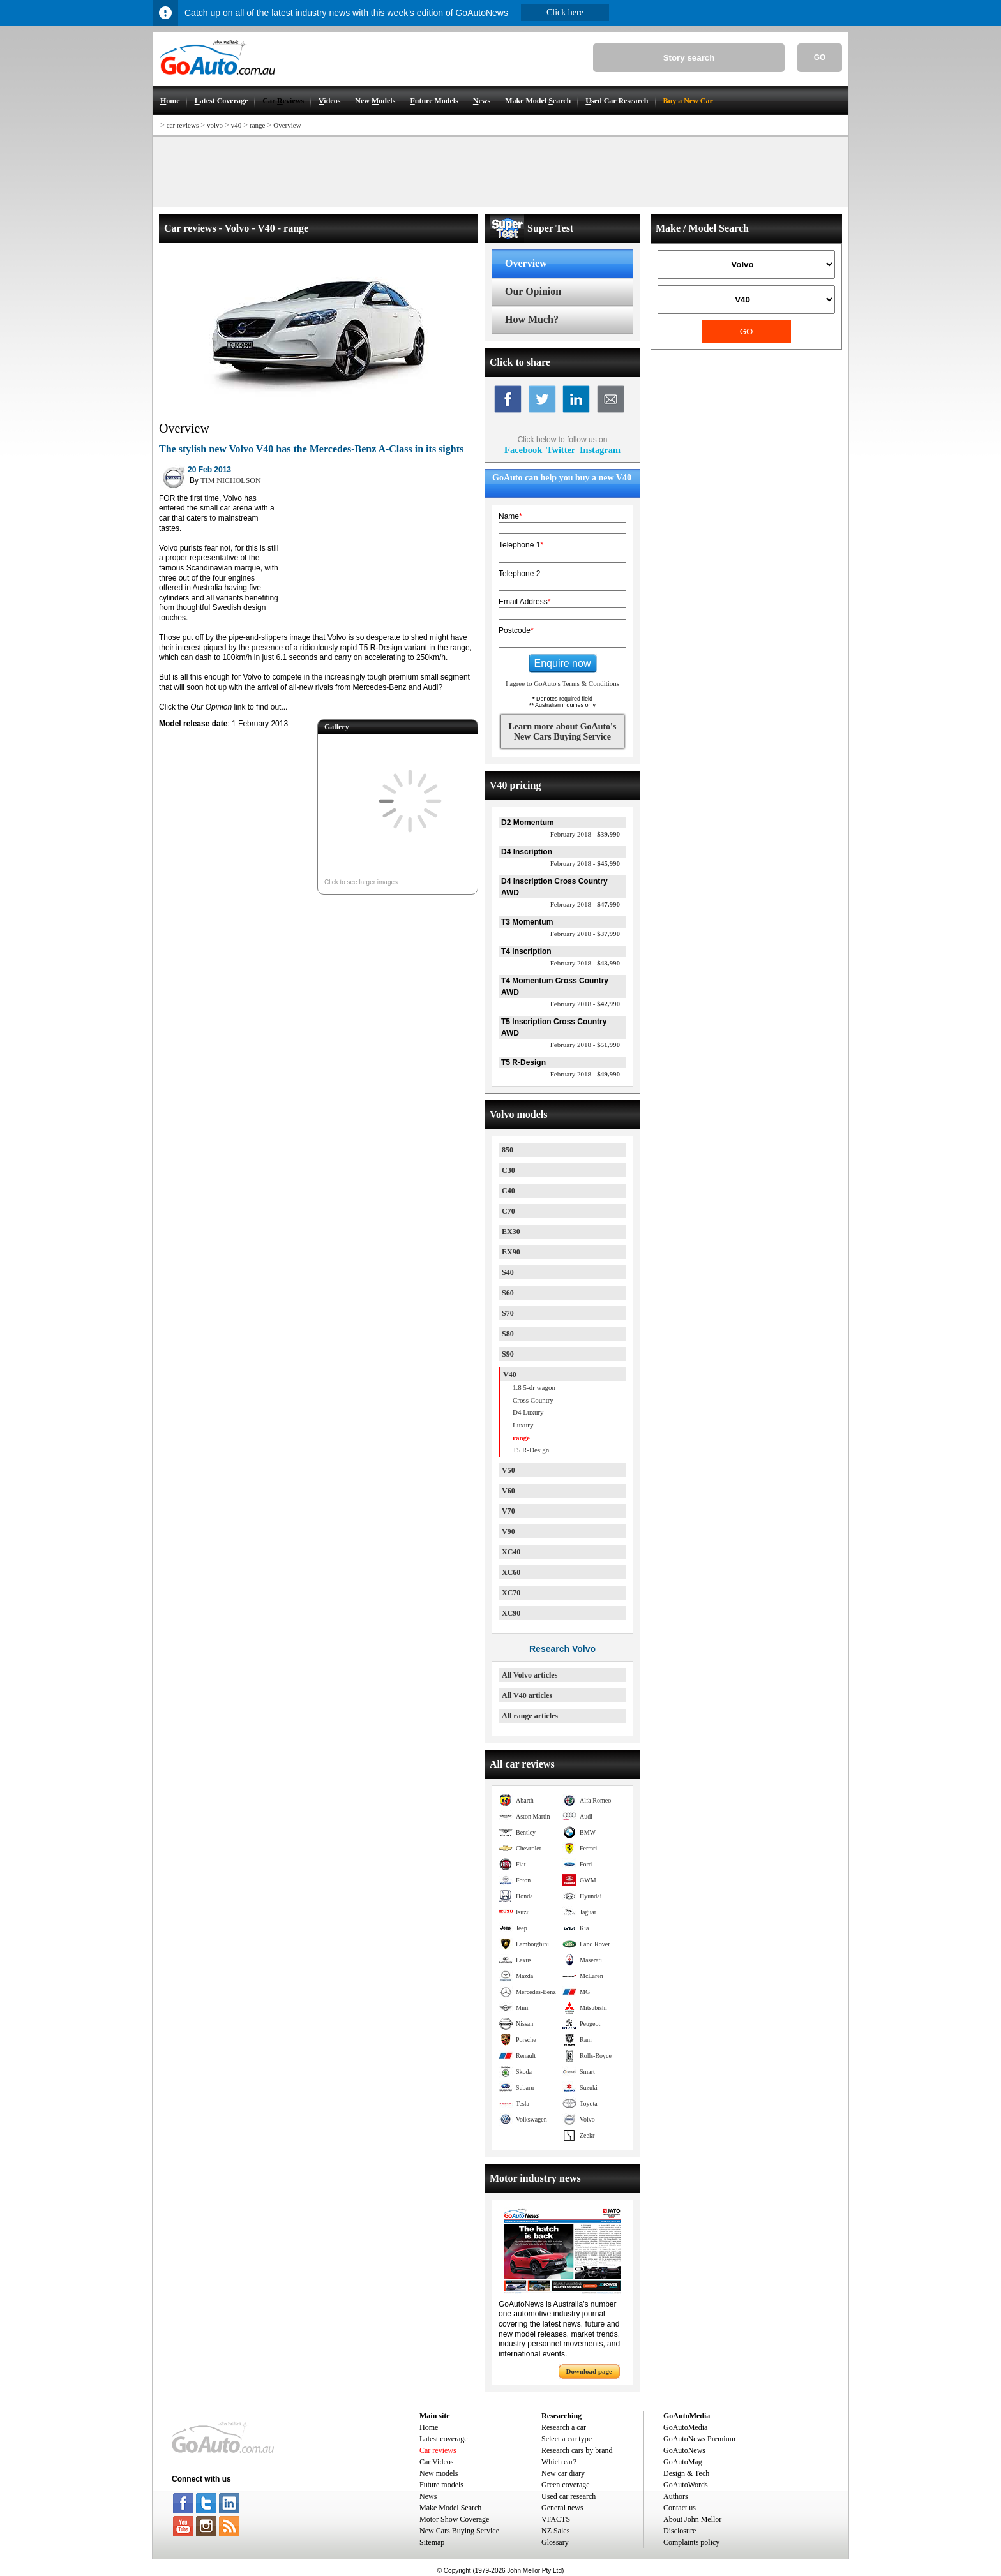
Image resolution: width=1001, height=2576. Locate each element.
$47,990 (585, 904)
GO (820, 57)
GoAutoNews (684, 2450)
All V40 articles (527, 1695)
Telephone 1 (521, 544)
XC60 (511, 1572)
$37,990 (585, 933)
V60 (508, 1490)
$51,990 (585, 1044)
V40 (509, 1374)
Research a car (563, 2427)
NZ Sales (555, 2530)
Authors (675, 2496)
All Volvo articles (529, 1675)
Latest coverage (443, 2438)
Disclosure (679, 2530)
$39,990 (585, 834)
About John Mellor (692, 2519)
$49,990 (585, 1074)
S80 (508, 1333)
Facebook (523, 450)
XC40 (511, 1551)
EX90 (511, 1251)
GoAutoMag (682, 2461)
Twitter (560, 450)
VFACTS (555, 2519)
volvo (215, 125)
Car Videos (436, 2461)
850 (507, 1149)
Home (428, 2427)
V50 (508, 1470)
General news (562, 2507)
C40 (508, 1190)
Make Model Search (450, 2507)
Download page (589, 2371)
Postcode (516, 630)
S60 (508, 1292)
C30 (508, 1170)
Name (510, 516)
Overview (287, 125)
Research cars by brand (577, 2450)
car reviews (183, 125)
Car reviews (437, 2450)
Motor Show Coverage (454, 2519)
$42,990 (585, 1004)
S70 (508, 1313)
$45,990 (585, 863)
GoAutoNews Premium (699, 2438)
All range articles (530, 1715)
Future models (441, 2484)
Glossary (555, 2542)
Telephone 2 (519, 573)
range (257, 125)
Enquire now (562, 663)
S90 (508, 1354)
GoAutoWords (685, 2484)
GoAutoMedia (685, 2427)
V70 (508, 1511)
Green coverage (565, 2484)
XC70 (511, 1592)
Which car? (558, 2461)
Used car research (568, 2496)
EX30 (511, 1231)
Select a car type (566, 2438)
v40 (236, 125)
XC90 (511, 1613)
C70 (508, 1211)
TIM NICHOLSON (230, 480)
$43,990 (585, 963)
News (428, 2496)
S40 (508, 1272)
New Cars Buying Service (459, 2530)
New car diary (563, 2473)
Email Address (524, 601)
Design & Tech (686, 2473)
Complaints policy (691, 2542)
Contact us (679, 2507)
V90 (508, 1531)
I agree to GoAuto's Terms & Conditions (562, 683)
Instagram (600, 450)
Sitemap (431, 2542)
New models (438, 2473)
